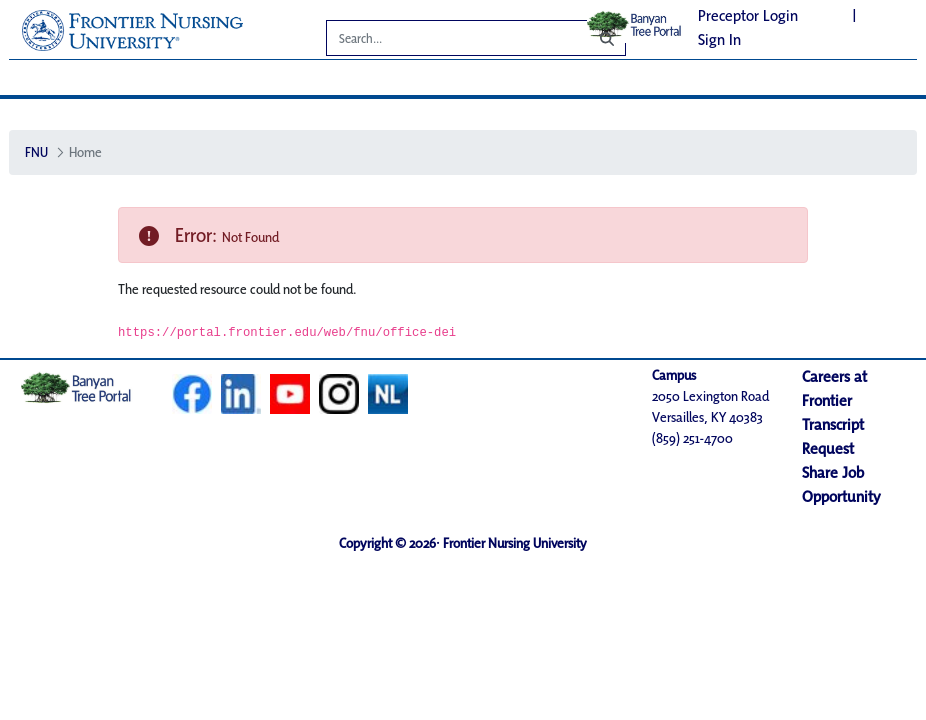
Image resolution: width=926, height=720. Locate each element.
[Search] (443, 41)
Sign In (719, 39)
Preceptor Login (748, 15)
